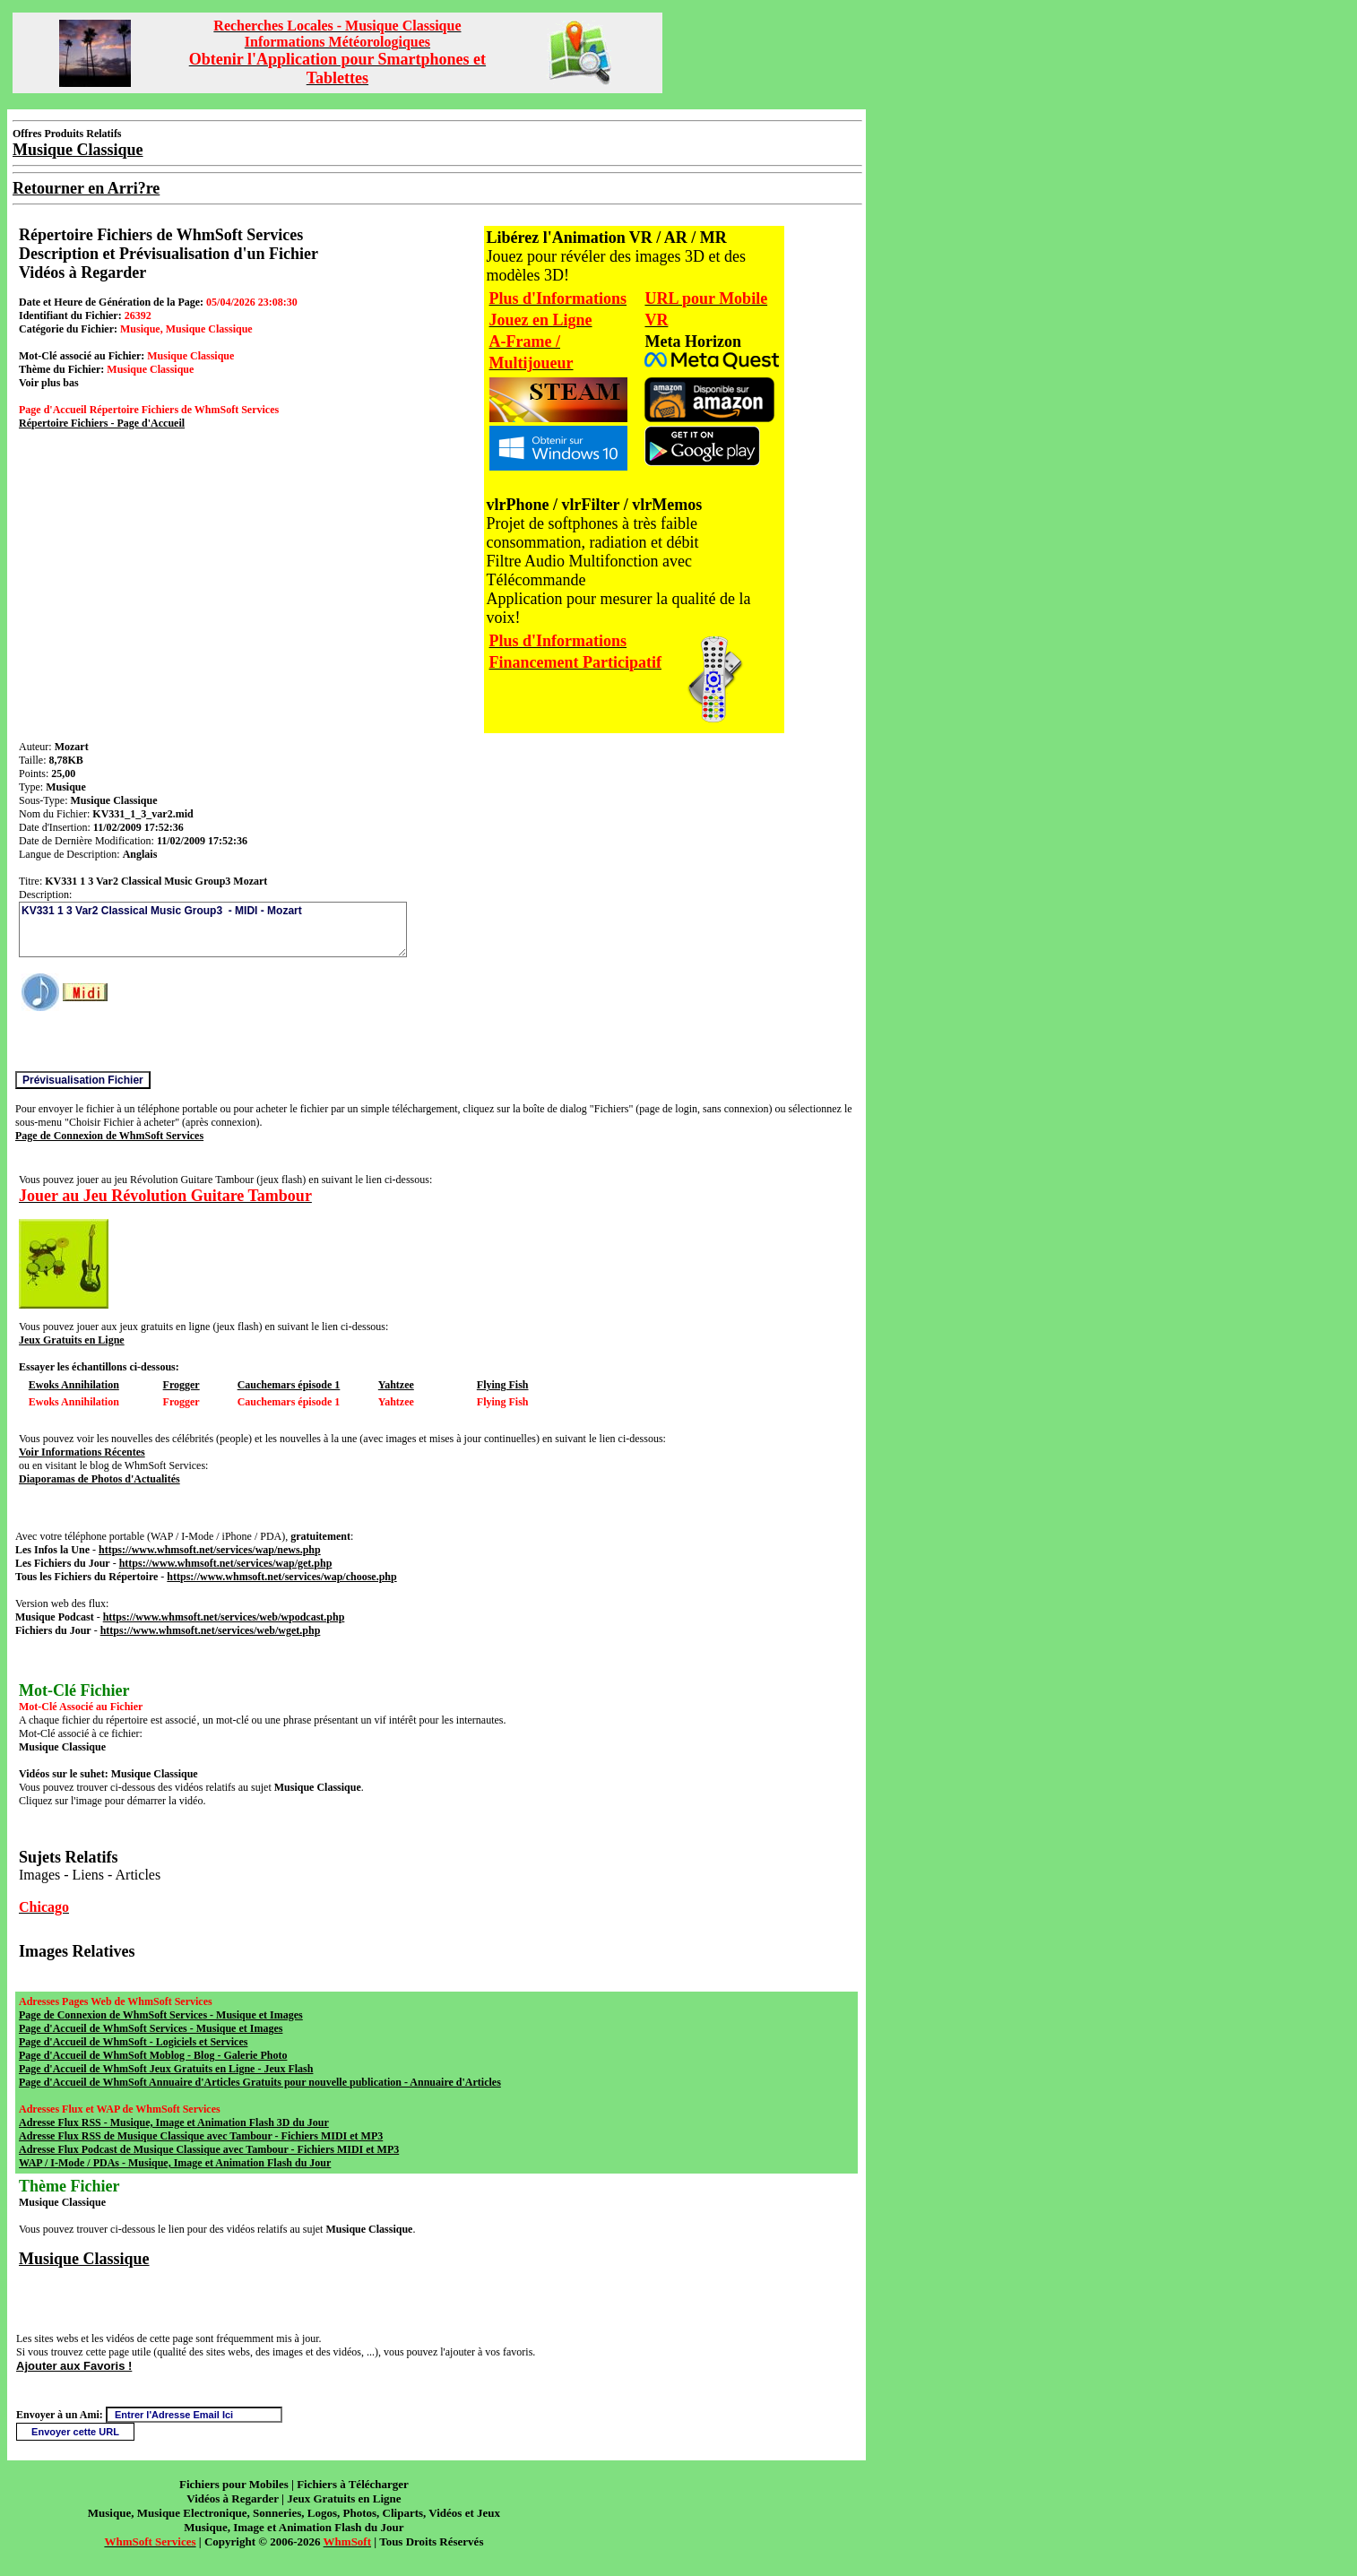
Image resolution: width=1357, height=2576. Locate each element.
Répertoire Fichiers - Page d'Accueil (102, 423)
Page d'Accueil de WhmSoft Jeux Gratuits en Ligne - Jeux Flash (166, 2068)
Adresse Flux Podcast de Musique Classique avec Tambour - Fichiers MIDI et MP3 (209, 2149)
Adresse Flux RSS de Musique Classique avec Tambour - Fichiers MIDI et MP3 (201, 2136)
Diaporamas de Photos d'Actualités (99, 1479)
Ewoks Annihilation (74, 1385)
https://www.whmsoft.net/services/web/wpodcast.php (224, 1617)
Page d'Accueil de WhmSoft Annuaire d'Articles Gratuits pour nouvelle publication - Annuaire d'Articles (260, 2082)
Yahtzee (396, 1385)
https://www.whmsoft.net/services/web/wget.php (210, 1630)
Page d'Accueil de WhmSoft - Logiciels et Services (133, 2042)
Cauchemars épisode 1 (289, 1385)
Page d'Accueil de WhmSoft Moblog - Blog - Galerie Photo (153, 2055)
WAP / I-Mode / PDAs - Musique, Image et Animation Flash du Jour (175, 2163)
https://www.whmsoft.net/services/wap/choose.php (281, 1576)
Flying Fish (503, 1385)
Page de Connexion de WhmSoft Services (109, 1135)
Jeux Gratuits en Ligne (72, 1340)
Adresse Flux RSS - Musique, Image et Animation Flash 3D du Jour (174, 2122)
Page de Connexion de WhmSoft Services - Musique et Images (161, 2015)
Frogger (181, 1385)
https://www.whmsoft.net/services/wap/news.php (210, 1549)
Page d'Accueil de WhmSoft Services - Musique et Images (150, 2028)
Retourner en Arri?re (86, 188)
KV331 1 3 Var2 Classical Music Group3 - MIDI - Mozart (213, 929)
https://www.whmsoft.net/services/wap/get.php (226, 1563)
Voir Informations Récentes (82, 1452)
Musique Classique (84, 2259)
